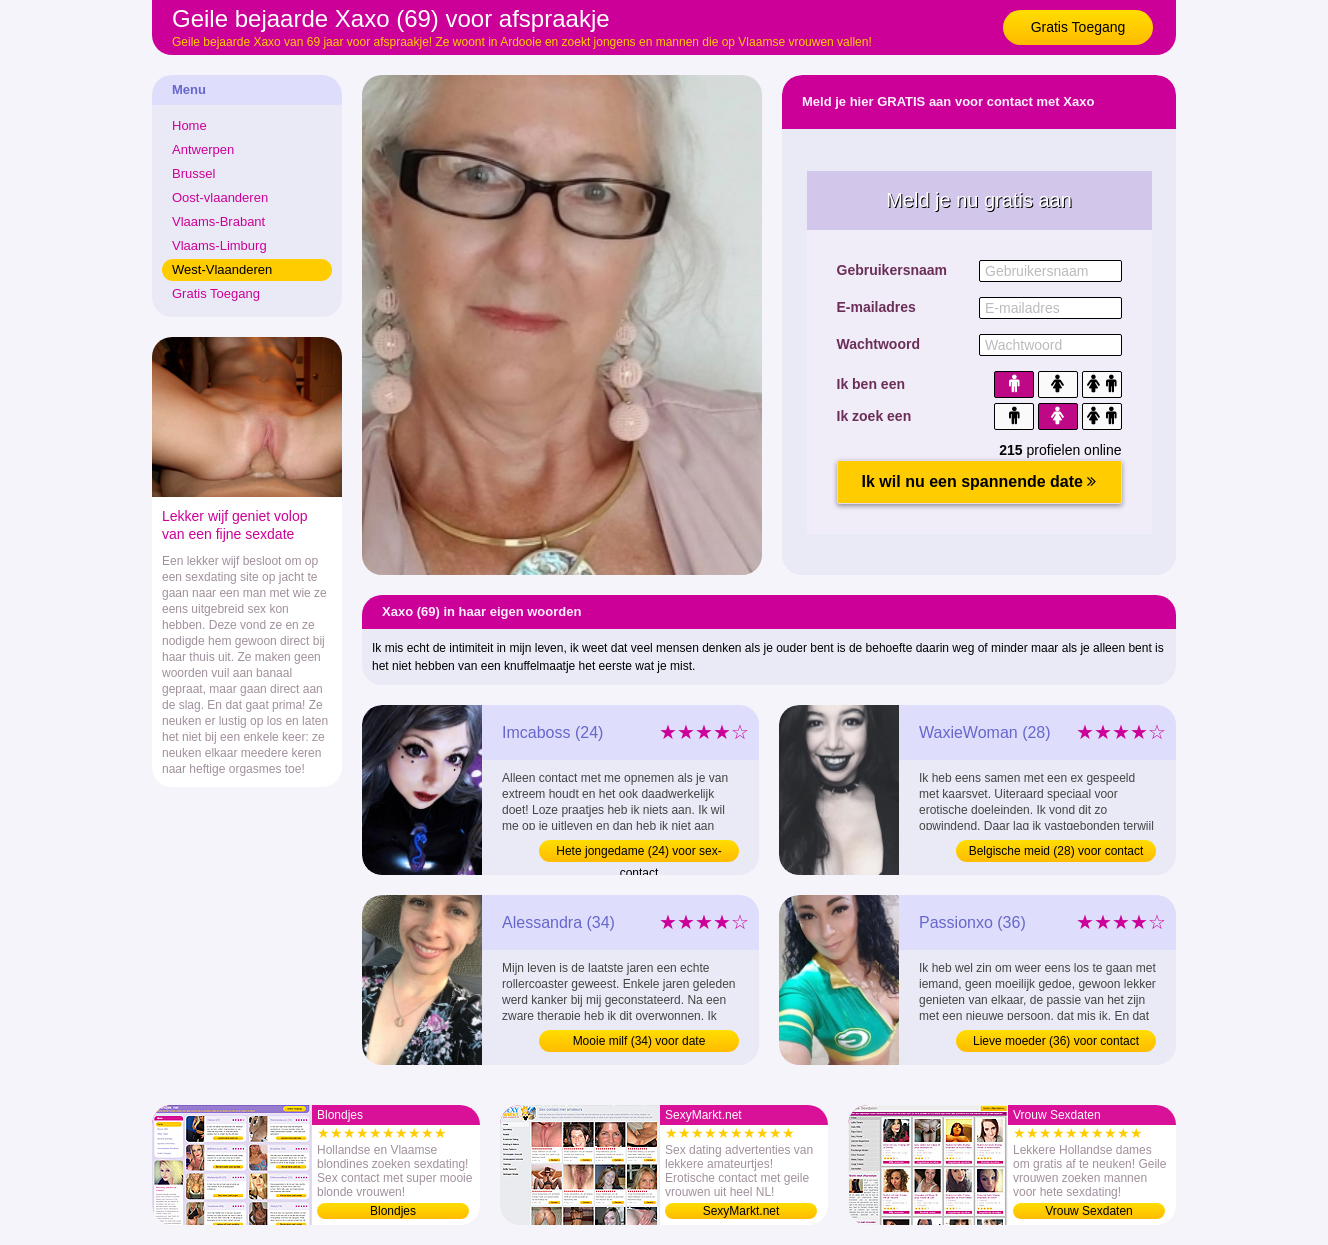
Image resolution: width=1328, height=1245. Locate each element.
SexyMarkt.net (741, 1211)
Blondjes (393, 1211)
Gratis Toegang (1078, 27)
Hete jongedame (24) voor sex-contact (638, 853)
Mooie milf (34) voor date (639, 1041)
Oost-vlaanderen (220, 197)
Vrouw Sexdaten (1089, 1211)
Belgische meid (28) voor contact (1056, 851)
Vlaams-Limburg (219, 245)
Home (189, 125)
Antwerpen (203, 149)
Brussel (193, 173)
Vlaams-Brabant (218, 221)
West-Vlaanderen (222, 269)
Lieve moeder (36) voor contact (1056, 1041)
